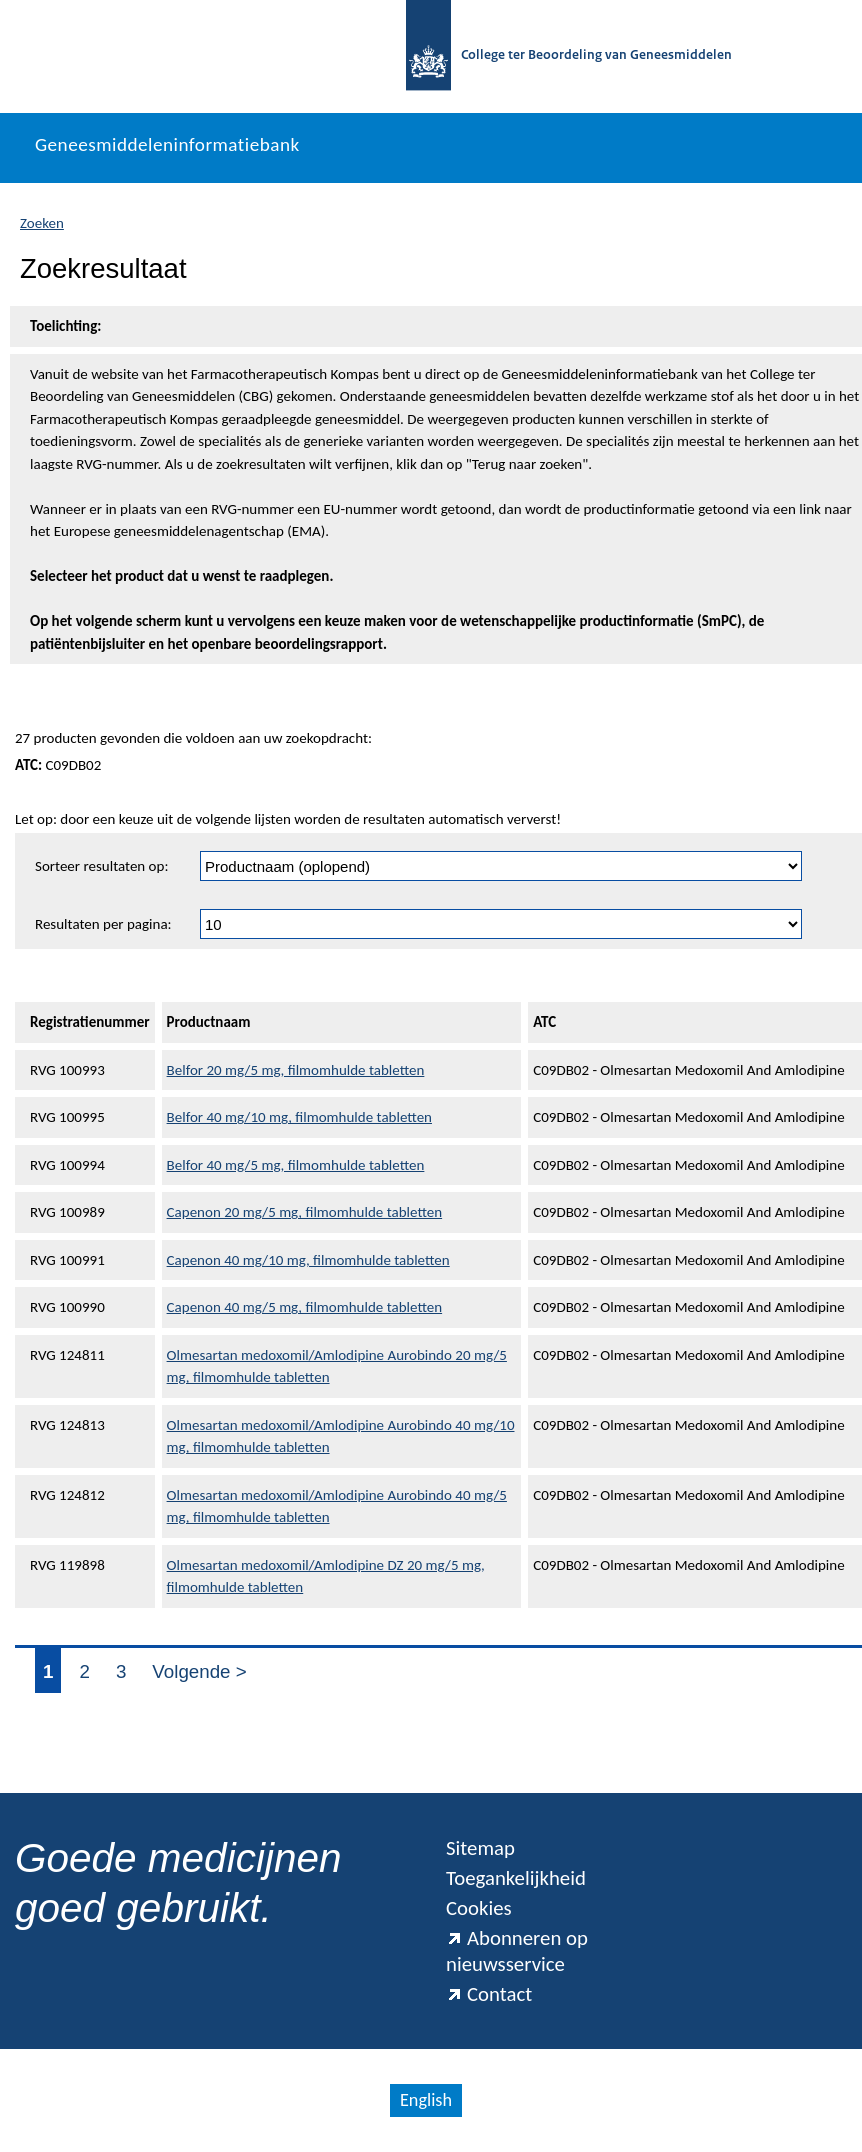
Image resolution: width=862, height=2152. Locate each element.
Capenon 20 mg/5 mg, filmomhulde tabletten (305, 1212)
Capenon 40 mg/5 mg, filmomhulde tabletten (305, 1307)
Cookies (479, 1908)
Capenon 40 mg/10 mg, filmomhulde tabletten (308, 1260)
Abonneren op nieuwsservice (517, 1951)
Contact (489, 1994)
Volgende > (199, 1671)
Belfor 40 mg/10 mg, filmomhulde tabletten (299, 1117)
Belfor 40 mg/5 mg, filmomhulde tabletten (296, 1165)
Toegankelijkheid (516, 1878)
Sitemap (480, 1848)
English (426, 2100)
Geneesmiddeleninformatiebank (167, 144)
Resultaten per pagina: (103, 924)
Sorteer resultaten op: (101, 866)
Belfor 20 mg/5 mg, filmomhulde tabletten (296, 1070)
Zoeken (42, 223)
